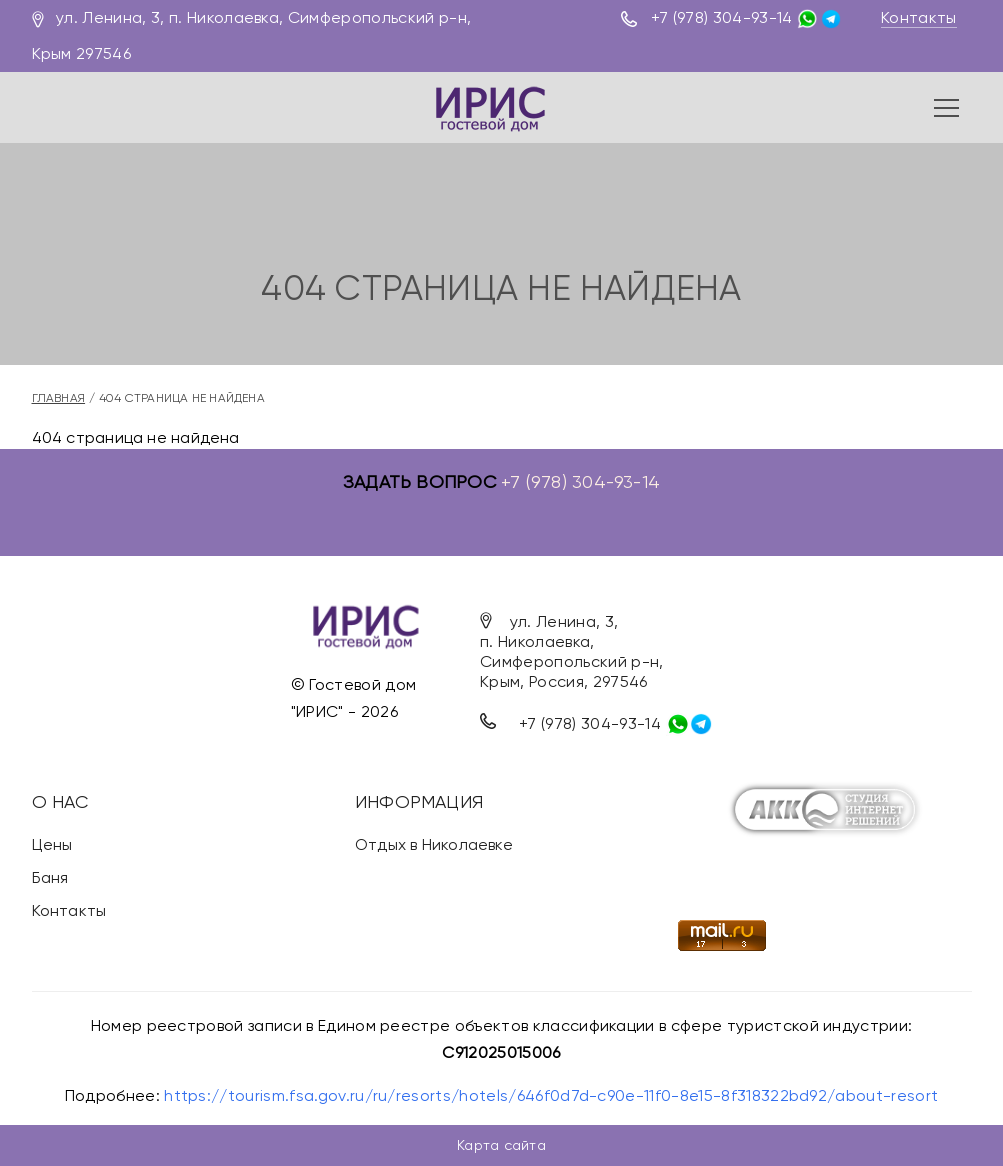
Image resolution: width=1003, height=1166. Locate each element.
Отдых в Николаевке (434, 844)
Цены (52, 844)
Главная (59, 398)
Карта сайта (501, 1145)
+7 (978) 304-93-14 (722, 17)
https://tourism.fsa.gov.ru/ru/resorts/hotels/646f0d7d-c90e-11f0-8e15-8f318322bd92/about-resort (551, 1095)
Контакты (919, 17)
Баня (50, 877)
